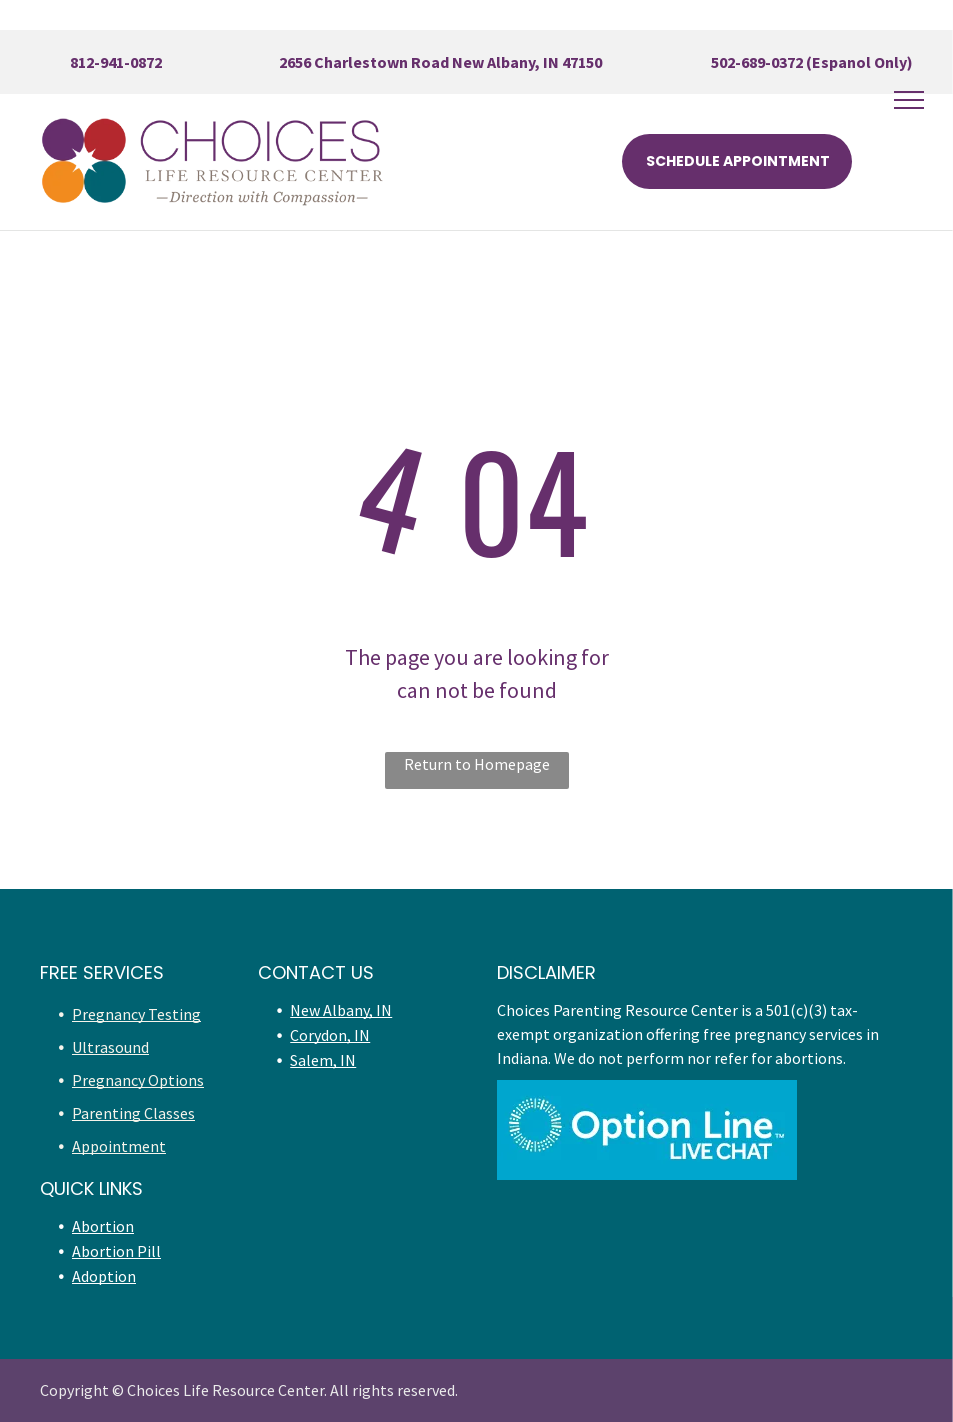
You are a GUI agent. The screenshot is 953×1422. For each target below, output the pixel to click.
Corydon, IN (330, 1035)
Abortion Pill (116, 1251)
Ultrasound (110, 1047)
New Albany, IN (341, 1010)
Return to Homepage (477, 764)
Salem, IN (323, 1060)
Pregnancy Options (138, 1080)
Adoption (104, 1276)
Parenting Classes (133, 1113)
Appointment (119, 1146)
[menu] (909, 100)
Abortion (103, 1226)
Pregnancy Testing (136, 1014)
